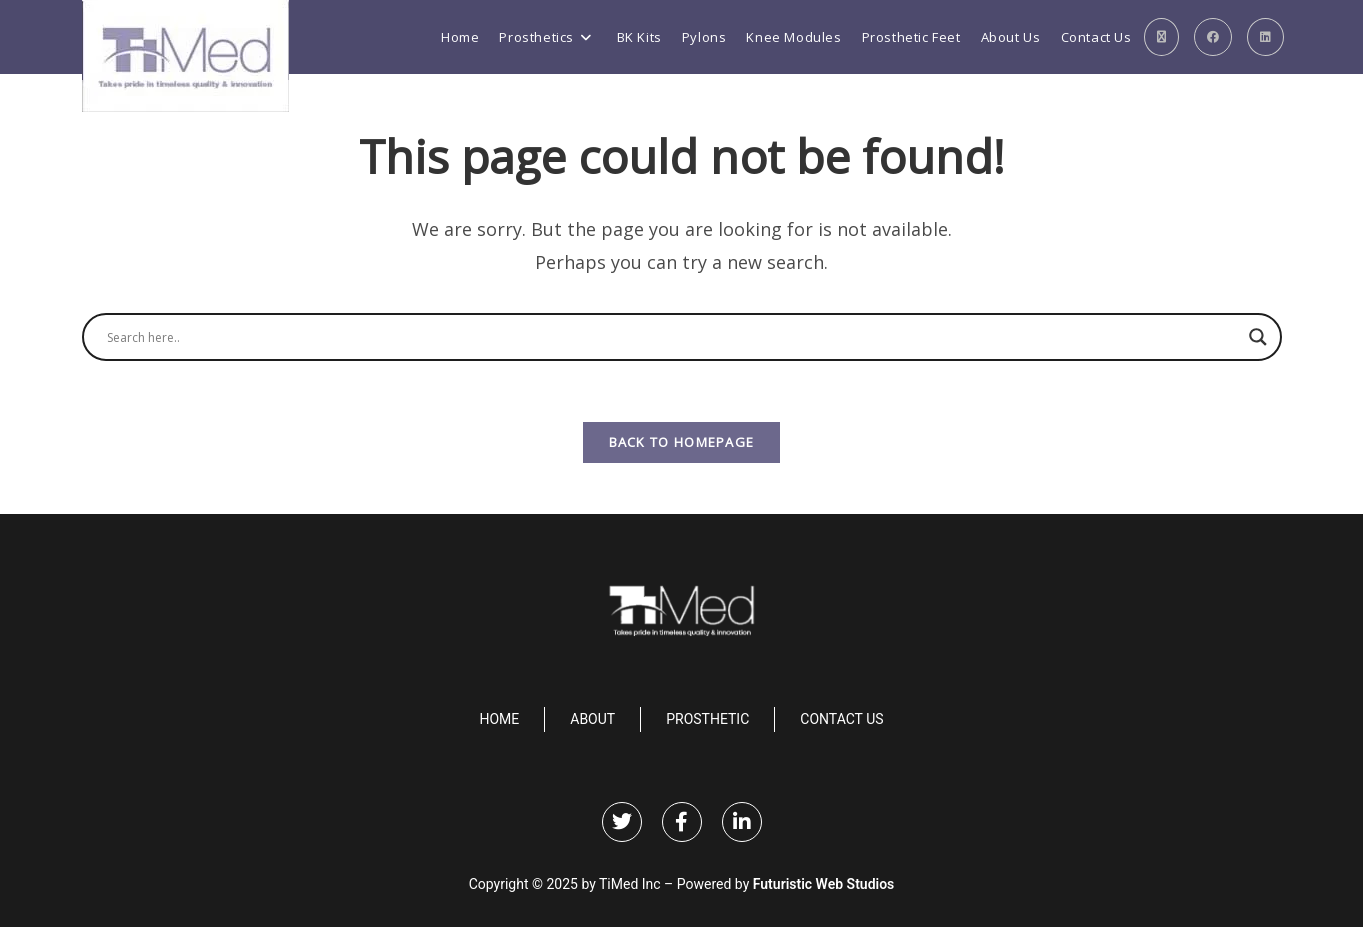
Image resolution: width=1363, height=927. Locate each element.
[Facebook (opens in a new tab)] (1213, 37)
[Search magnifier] (1258, 337)
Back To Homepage (682, 442)
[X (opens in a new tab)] (1161, 37)
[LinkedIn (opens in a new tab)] (1265, 37)
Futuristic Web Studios (824, 884)
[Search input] (673, 337)
